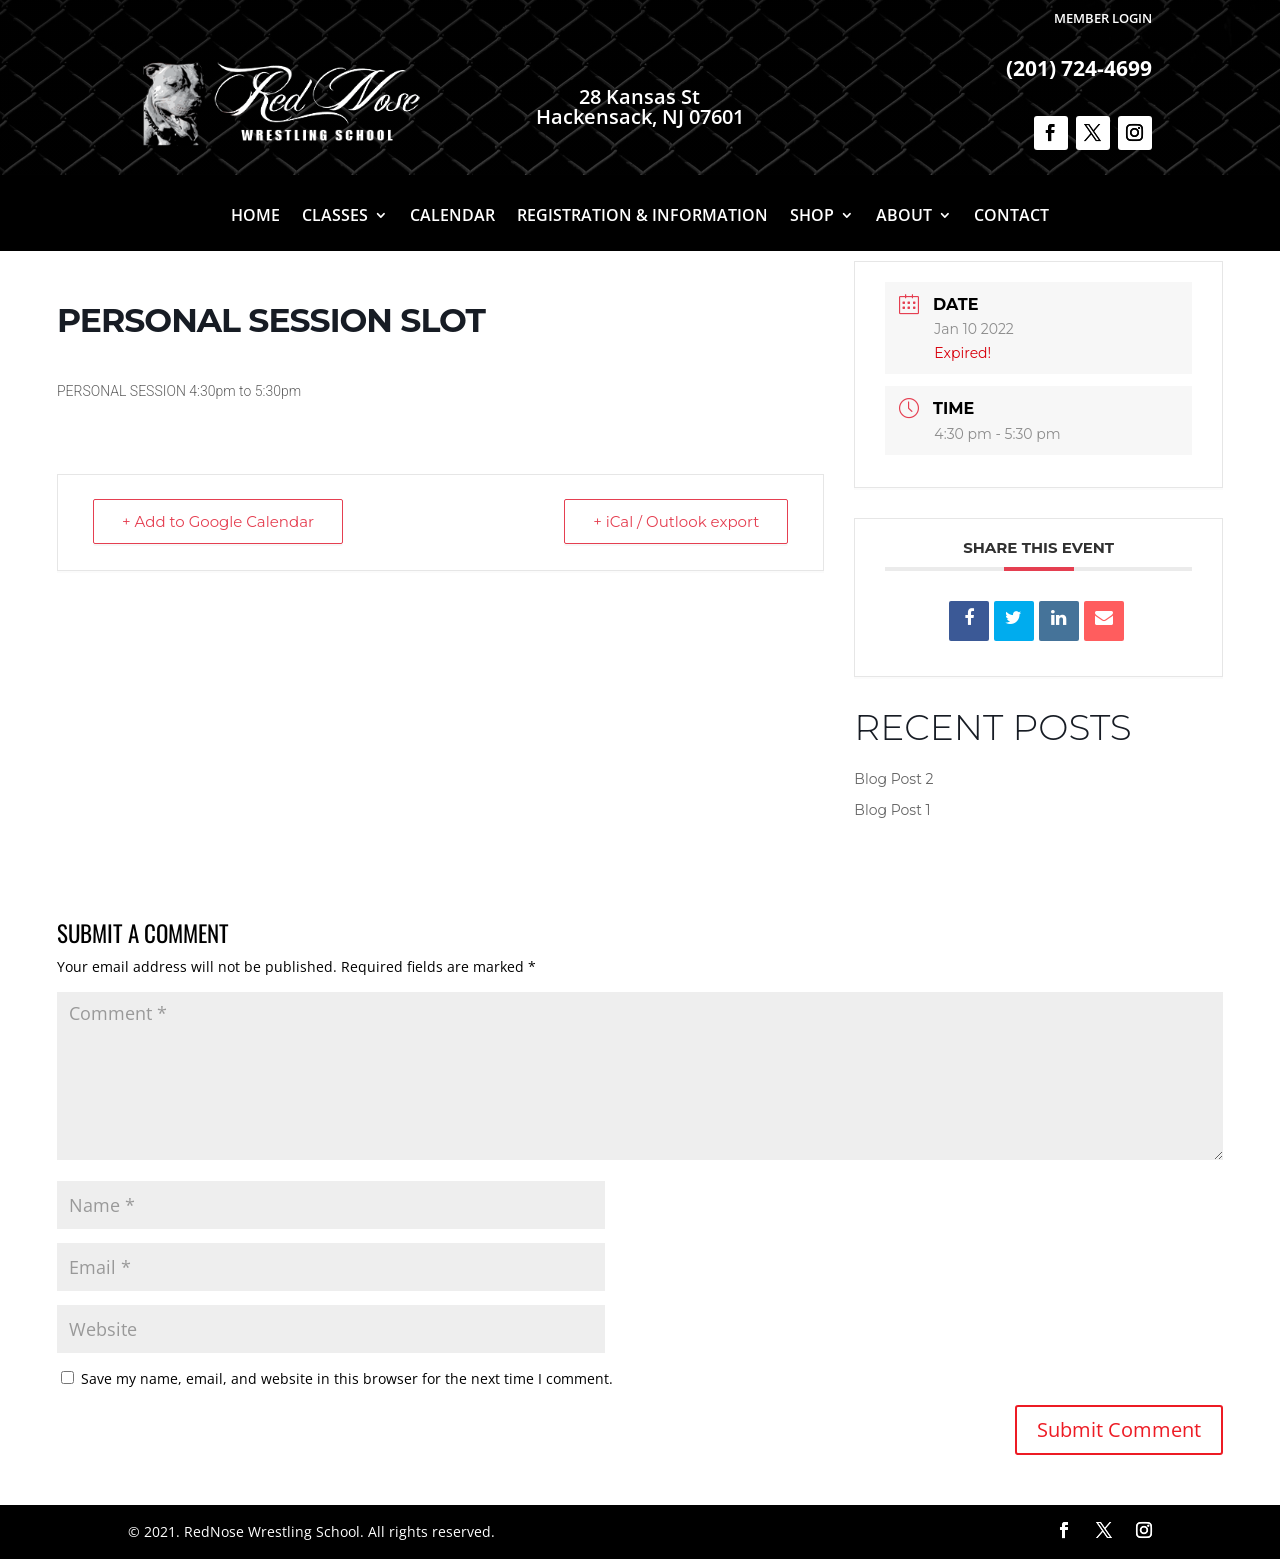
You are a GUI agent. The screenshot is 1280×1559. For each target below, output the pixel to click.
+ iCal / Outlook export (676, 521)
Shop (812, 217)
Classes (335, 217)
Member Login (1103, 18)
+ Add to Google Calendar (218, 521)
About (904, 217)
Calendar (452, 217)
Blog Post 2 (893, 779)
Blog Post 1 (892, 810)
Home (255, 217)
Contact (1011, 217)
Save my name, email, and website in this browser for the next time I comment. (347, 1378)
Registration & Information (642, 217)
